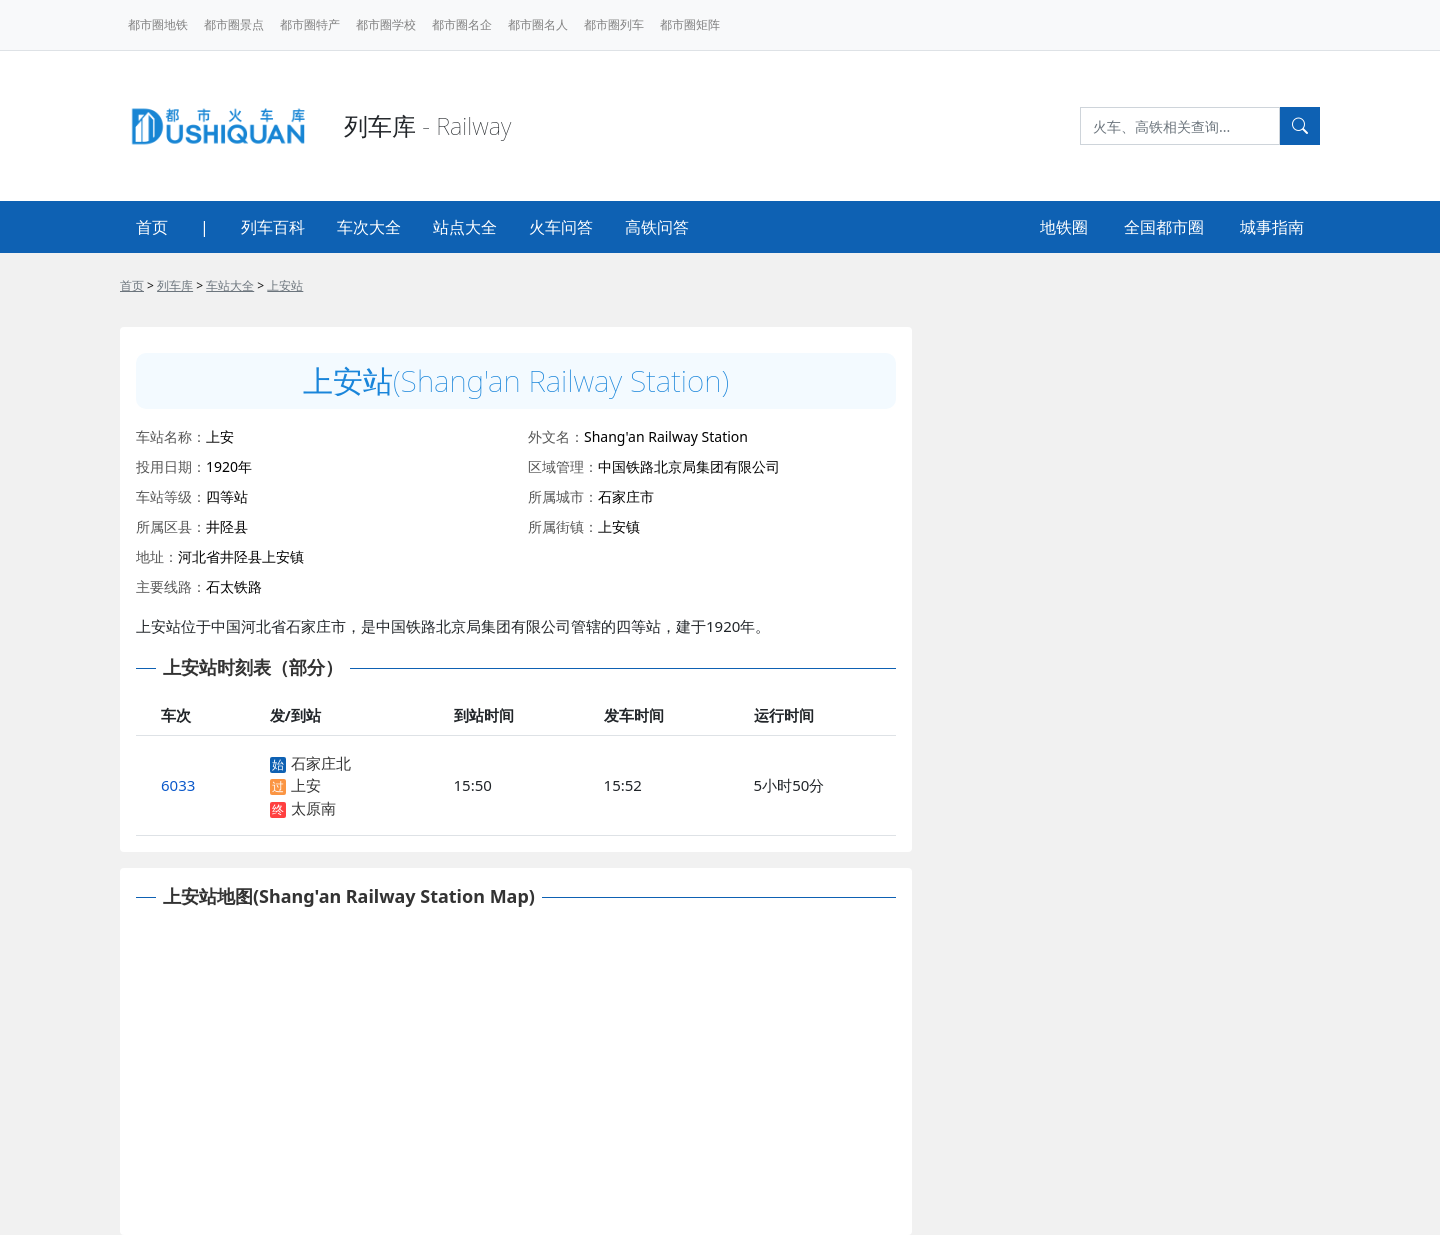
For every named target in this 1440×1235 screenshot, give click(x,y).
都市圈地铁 (158, 24)
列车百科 (273, 227)
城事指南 (1272, 227)
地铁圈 (1064, 227)
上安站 (285, 285)
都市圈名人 (538, 24)
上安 (306, 785)
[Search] (1180, 126)
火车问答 (561, 227)
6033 (178, 785)
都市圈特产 (310, 24)
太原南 (313, 808)
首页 (152, 227)
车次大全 (369, 227)
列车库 (175, 285)
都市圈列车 (614, 24)
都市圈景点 (234, 24)
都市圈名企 (462, 24)
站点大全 (465, 227)
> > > (211, 285)
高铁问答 (657, 227)
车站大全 (230, 285)
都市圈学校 (386, 24)
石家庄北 (321, 763)
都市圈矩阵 (690, 24)
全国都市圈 (1164, 227)
